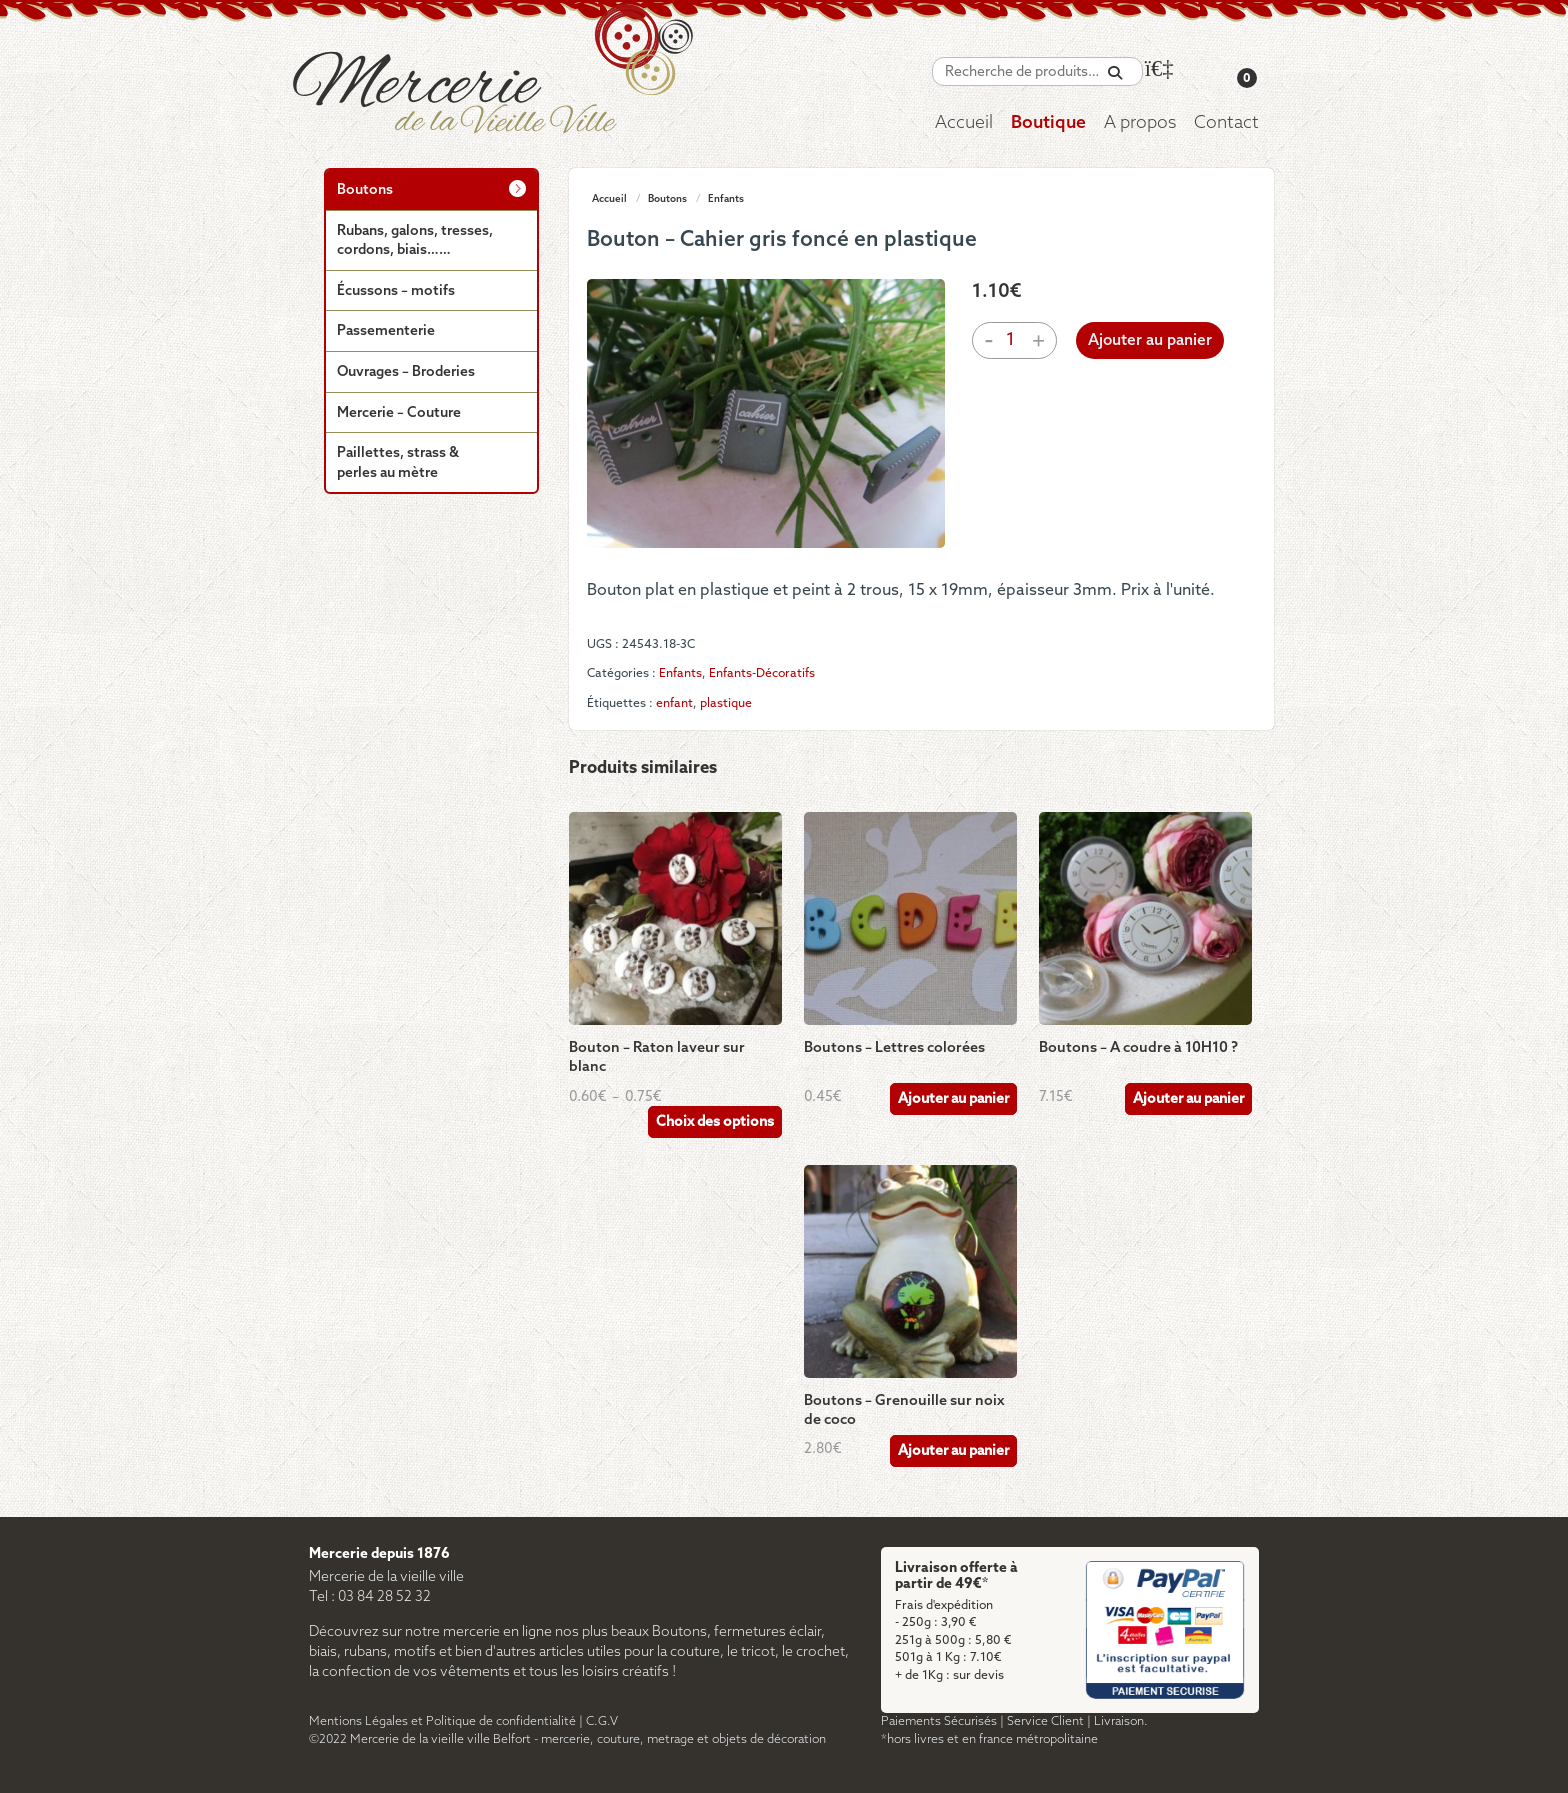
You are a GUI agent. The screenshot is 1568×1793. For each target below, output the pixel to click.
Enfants (726, 199)
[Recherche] (1115, 73)
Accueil (964, 123)
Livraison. (1121, 1721)
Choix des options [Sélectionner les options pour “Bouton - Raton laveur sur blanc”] (715, 1122)
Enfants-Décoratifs (762, 673)
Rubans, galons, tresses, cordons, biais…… (415, 241)
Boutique (1048, 123)
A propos (1140, 123)
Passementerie (386, 331)
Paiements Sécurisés (939, 1721)
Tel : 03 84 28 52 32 (370, 1597)
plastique (726, 703)
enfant (674, 703)
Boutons (667, 199)
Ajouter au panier (1150, 341)
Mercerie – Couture (399, 413)
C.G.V (602, 1721)
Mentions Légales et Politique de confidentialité (442, 1721)
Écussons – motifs (396, 291)
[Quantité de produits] (1011, 340)
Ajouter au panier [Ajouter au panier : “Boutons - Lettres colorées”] (953, 1099)
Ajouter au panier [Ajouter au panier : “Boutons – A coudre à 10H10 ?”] (1188, 1099)
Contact (1226, 123)
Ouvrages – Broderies (406, 372)
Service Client (1045, 1721)
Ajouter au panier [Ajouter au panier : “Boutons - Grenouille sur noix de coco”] (953, 1451)
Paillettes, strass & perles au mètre (398, 463)
